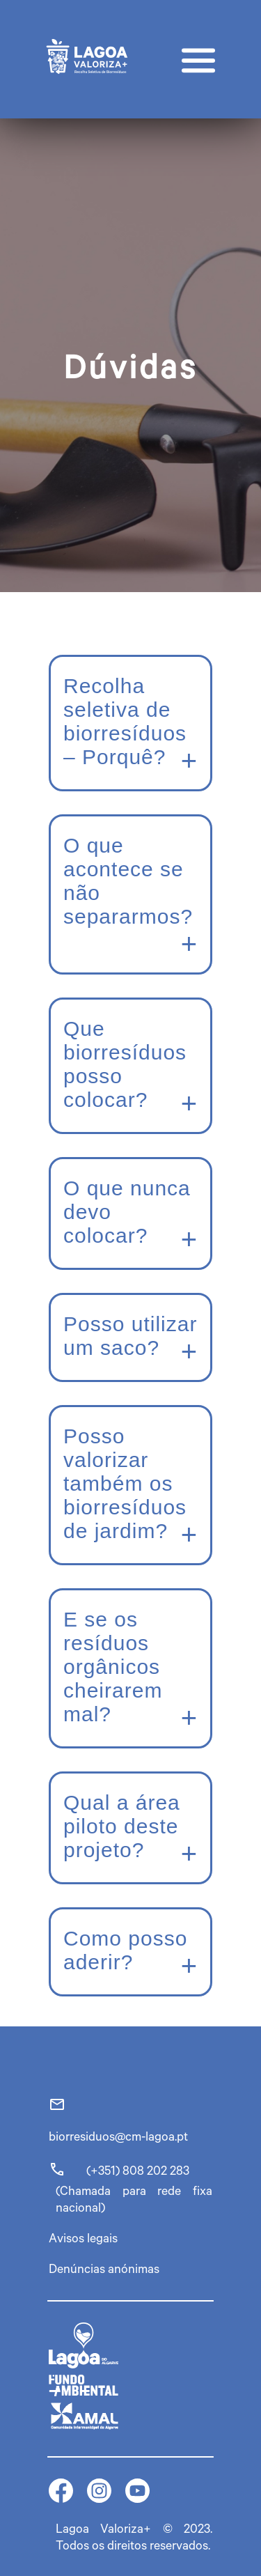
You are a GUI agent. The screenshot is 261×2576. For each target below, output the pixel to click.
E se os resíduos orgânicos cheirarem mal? (112, 1666)
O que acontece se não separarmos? (128, 881)
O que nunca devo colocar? (127, 1212)
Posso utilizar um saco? (130, 1335)
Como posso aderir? (125, 1950)
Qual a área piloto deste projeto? (121, 1826)
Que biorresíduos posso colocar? (125, 1064)
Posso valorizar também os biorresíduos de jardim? (125, 1483)
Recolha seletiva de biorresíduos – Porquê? (125, 721)
